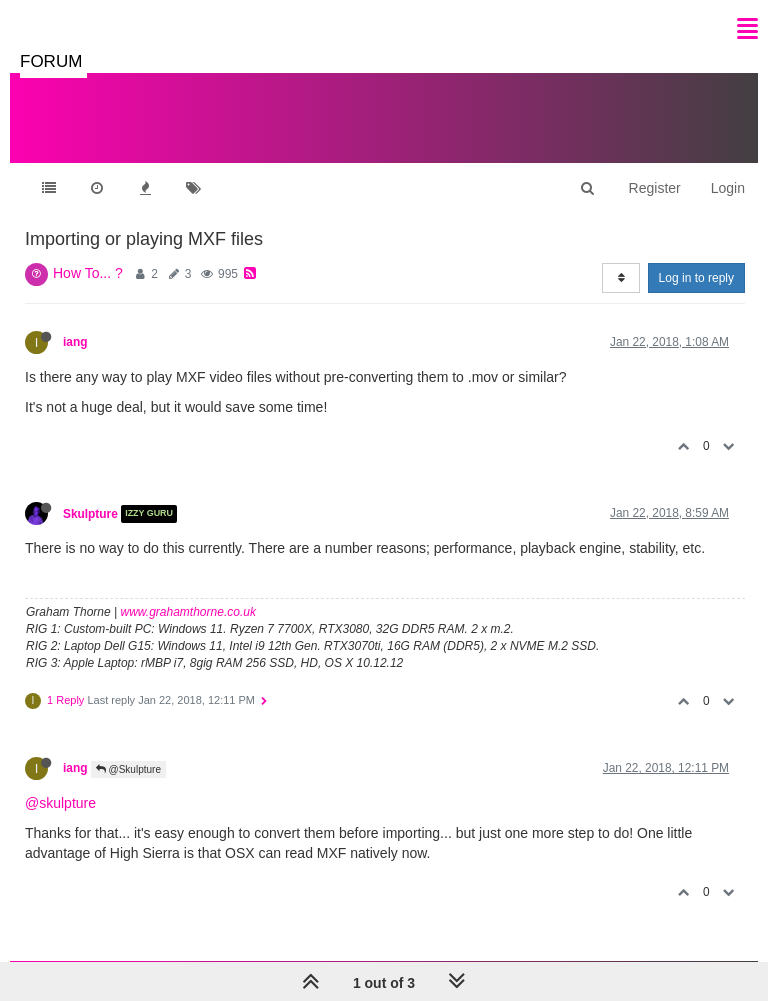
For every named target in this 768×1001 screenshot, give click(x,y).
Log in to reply (696, 278)
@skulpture (60, 803)
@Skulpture (128, 769)
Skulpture (90, 514)
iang (75, 342)
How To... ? (88, 273)
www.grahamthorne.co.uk (188, 612)
